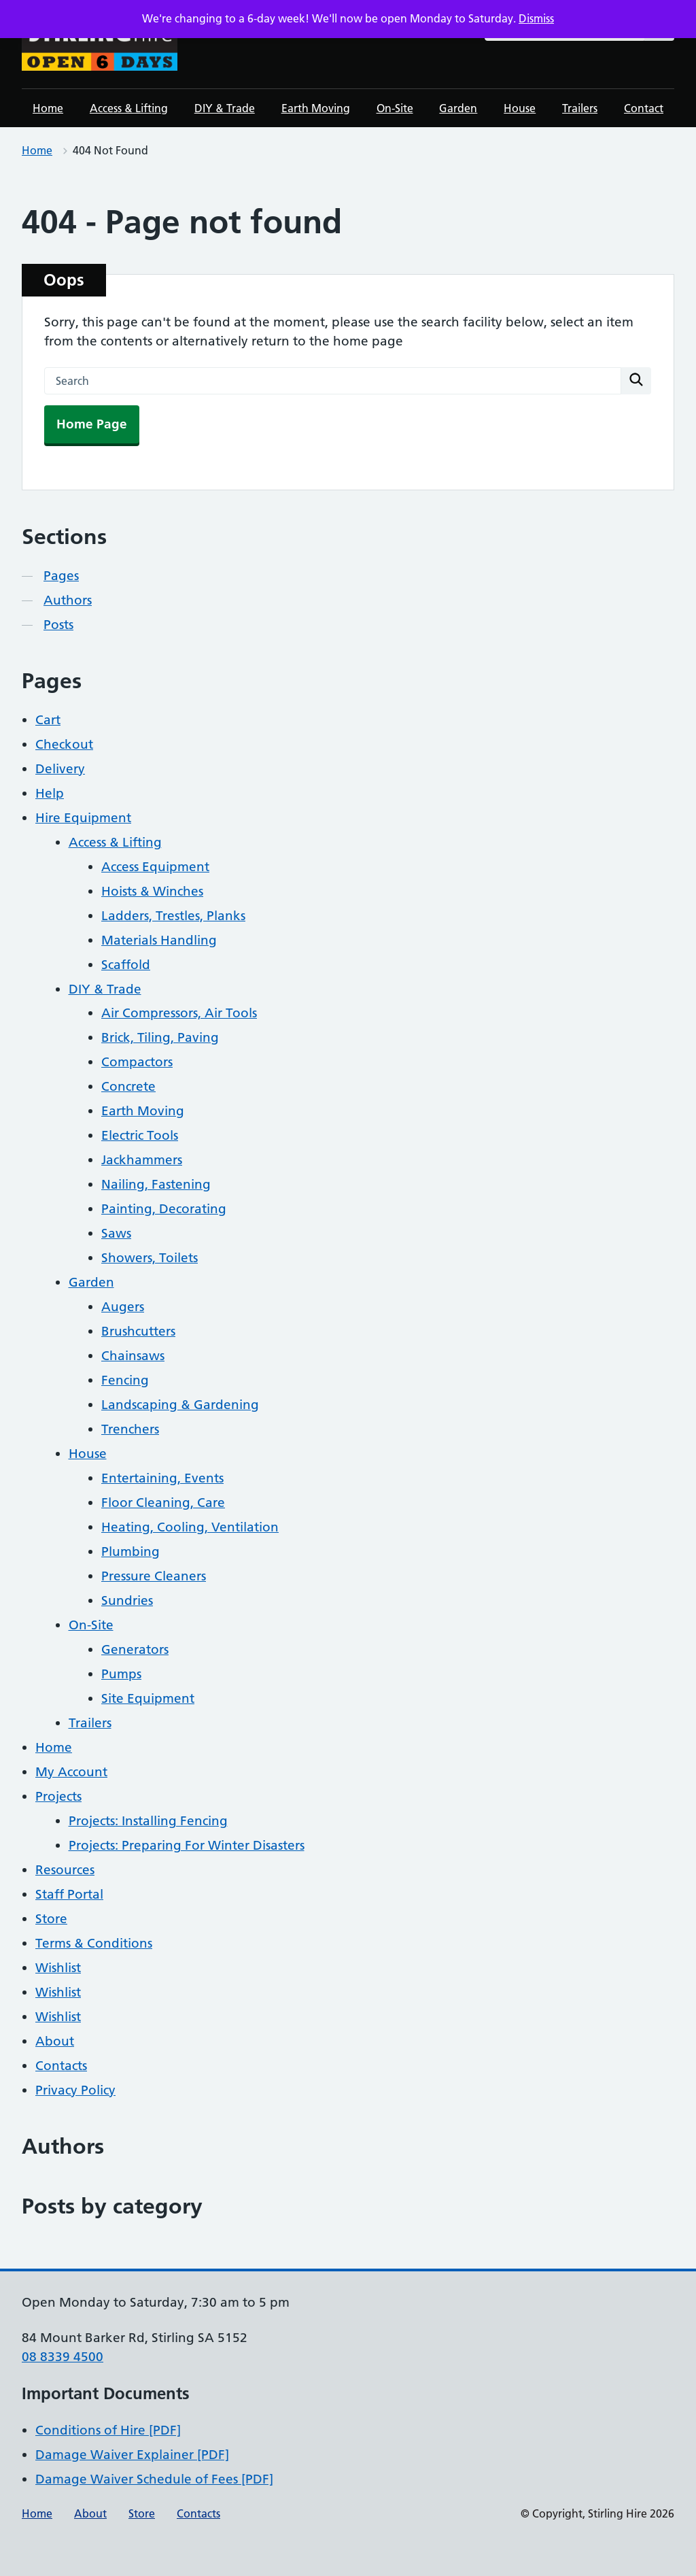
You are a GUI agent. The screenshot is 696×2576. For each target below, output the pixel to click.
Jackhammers (141, 1160)
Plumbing (130, 1551)
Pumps (121, 1674)
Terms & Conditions (93, 1943)
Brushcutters (138, 1331)
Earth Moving (315, 108)
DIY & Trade (224, 108)
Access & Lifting (129, 108)
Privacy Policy (75, 2090)
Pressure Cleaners (153, 1576)
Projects (58, 1796)
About (54, 2041)
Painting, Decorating (163, 1209)
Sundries (127, 1600)
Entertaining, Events (162, 1478)
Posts (58, 624)
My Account (71, 1772)
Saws (116, 1233)
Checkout (64, 744)
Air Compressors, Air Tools (179, 1013)
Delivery (60, 769)
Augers (122, 1307)
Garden (458, 108)
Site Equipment (147, 1698)
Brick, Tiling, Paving (160, 1037)
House (520, 108)
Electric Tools (139, 1135)
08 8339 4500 (62, 2357)
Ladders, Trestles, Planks (173, 915)
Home (48, 108)
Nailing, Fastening (156, 1184)
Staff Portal (69, 1894)
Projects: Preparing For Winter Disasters (186, 1845)
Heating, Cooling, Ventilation (190, 1527)
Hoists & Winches (152, 891)
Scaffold (125, 964)
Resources (64, 1870)
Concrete (128, 1086)
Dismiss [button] (536, 18)
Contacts (61, 2065)
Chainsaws (132, 1355)
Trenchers (130, 1429)
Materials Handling (159, 940)
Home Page (91, 424)
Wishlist (58, 1968)
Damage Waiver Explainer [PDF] (132, 2454)
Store (51, 1919)
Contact (643, 108)
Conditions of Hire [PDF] (108, 2430)
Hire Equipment (83, 818)
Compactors (137, 1062)
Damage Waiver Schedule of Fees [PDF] (154, 2479)
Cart (47, 720)
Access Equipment (155, 867)
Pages (61, 575)
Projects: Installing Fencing (148, 1821)
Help (49, 793)
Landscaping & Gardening (180, 1404)
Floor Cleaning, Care (163, 1502)
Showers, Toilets (149, 1258)
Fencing (125, 1380)
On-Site (395, 108)
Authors (68, 600)
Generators (135, 1649)
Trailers (579, 108)
